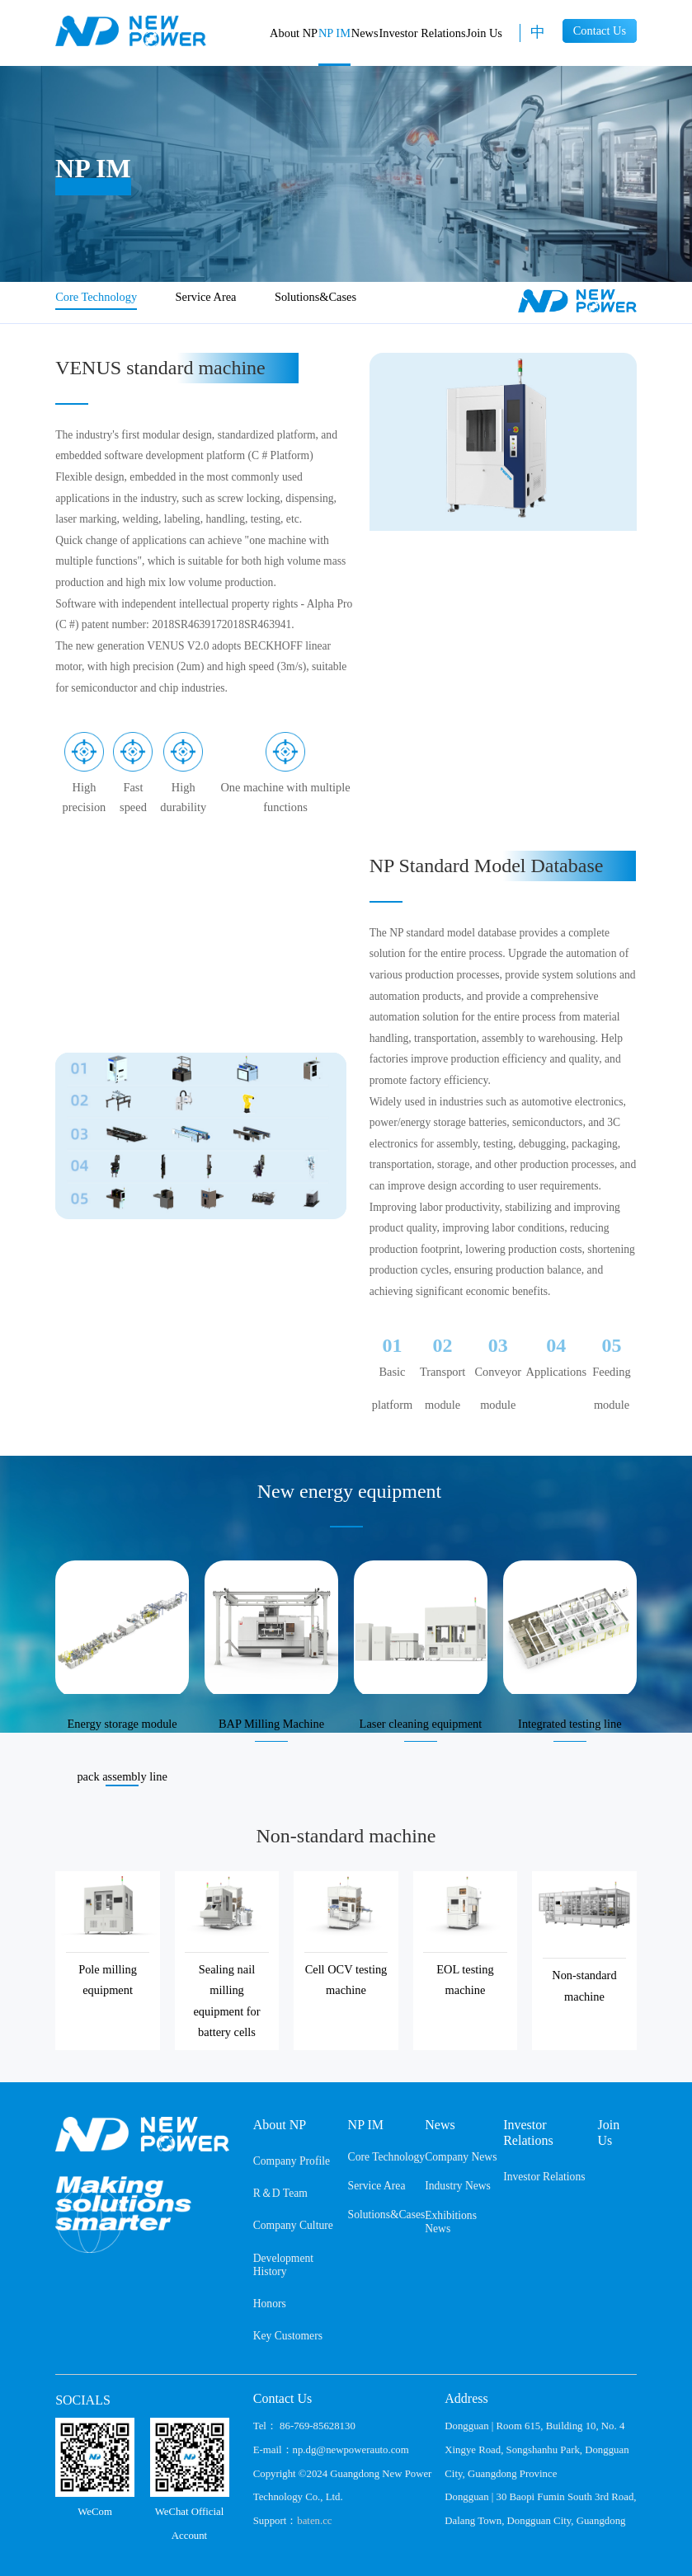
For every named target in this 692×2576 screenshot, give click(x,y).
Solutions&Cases (315, 296)
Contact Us (599, 30)
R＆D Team (280, 2193)
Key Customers (287, 2336)
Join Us (484, 33)
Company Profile (291, 2161)
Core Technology (96, 296)
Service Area (206, 296)
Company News (461, 2157)
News (365, 33)
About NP (294, 33)
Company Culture (293, 2225)
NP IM (334, 33)
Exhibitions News (451, 2222)
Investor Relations (422, 33)
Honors (269, 2303)
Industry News (458, 2186)
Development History (283, 2265)
